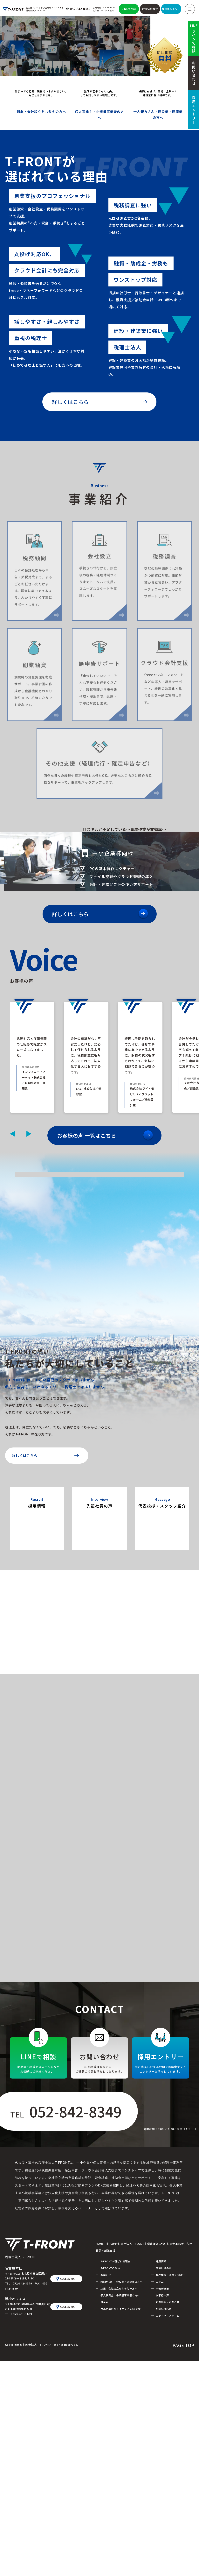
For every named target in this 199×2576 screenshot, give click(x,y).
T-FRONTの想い (110, 2504)
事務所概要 (162, 2524)
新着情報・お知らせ (168, 2538)
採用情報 (161, 2497)
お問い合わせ (150, 9)
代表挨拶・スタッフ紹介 (170, 2511)
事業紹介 (105, 2511)
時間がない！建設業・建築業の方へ (121, 2518)
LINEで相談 (129, 9)
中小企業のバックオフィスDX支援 (120, 2545)
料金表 (104, 2538)
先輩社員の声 (164, 2504)
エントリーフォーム (167, 2552)
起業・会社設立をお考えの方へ (118, 2524)
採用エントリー (171, 9)
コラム (160, 2518)
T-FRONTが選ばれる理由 (115, 2497)
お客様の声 (162, 2531)
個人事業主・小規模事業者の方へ (120, 2531)
